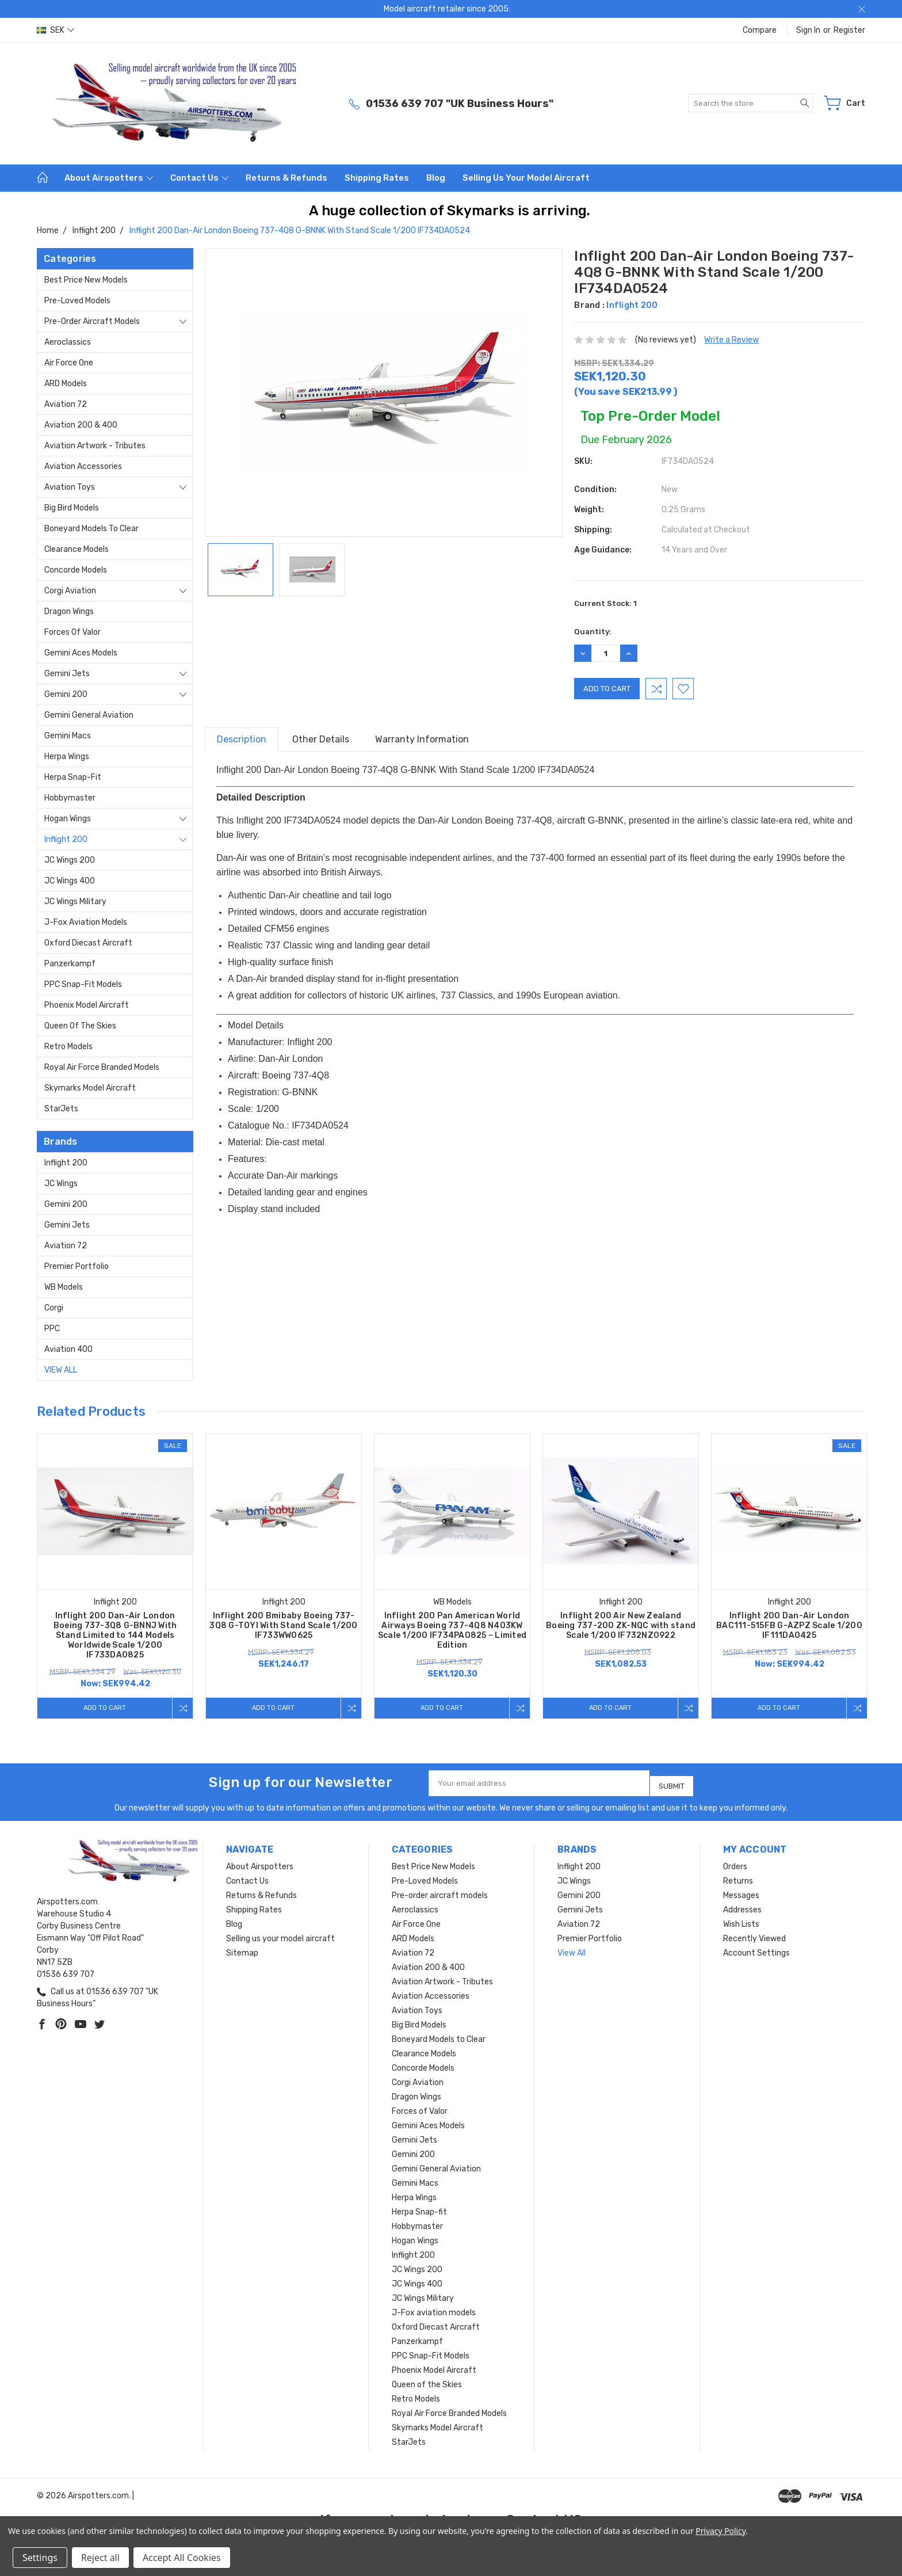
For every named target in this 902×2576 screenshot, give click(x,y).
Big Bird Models (71, 508)
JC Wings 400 (69, 881)
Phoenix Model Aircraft (86, 1005)
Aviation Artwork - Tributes (95, 446)
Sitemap (242, 1948)
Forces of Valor (72, 632)
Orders (735, 1862)
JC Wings (61, 1183)
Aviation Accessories (83, 466)
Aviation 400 (68, 1349)
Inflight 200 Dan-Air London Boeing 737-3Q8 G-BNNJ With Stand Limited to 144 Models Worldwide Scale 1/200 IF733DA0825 (115, 1635)
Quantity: (592, 631)
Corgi (53, 1308)
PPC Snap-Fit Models (83, 984)
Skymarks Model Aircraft (90, 1088)
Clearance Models (76, 549)
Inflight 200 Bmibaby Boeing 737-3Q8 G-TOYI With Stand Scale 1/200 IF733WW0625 (283, 1625)
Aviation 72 (65, 404)
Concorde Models (75, 570)
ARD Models (65, 383)
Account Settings (756, 1948)
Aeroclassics (67, 342)
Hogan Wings (67, 819)
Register (849, 30)
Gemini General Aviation (88, 715)
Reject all (100, 2557)
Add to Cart (101, 1708)
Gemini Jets (67, 674)
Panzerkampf (69, 964)
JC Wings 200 (69, 860)
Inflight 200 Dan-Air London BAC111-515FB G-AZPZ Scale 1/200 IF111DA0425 (789, 1625)
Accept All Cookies (182, 2557)
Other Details (320, 739)
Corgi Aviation (70, 591)
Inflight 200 (65, 839)
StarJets (61, 1109)
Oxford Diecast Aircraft (88, 943)
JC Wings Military (75, 901)
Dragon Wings (69, 611)
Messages (741, 1891)
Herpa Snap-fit (72, 777)
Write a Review (731, 340)
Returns (738, 1876)
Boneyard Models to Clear (91, 529)
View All (60, 1370)
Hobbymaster (69, 798)
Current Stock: (605, 603)
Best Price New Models (86, 280)
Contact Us (199, 178)
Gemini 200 (65, 694)
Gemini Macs (67, 736)
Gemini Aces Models (80, 653)
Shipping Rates (377, 178)
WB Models (63, 1287)
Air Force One (68, 363)
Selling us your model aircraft (526, 178)
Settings (40, 2557)
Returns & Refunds (286, 178)
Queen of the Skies (80, 1026)
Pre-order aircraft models (92, 321)
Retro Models (68, 1046)
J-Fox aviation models (85, 922)
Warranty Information (422, 739)
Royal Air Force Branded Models (101, 1067)
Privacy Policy (720, 2530)
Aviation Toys (69, 487)
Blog (435, 178)
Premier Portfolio (76, 1266)
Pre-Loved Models (77, 301)
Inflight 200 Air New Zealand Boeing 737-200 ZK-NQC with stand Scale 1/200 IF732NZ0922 (620, 1625)
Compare (760, 30)
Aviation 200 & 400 (80, 425)
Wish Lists (741, 1920)
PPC (52, 1328)
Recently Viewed (754, 1934)
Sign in (808, 30)
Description (241, 739)
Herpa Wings (66, 756)
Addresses (742, 1905)
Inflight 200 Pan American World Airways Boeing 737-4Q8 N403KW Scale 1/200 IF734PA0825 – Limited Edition (452, 1630)
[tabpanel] (115, 1576)
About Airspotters (108, 178)
